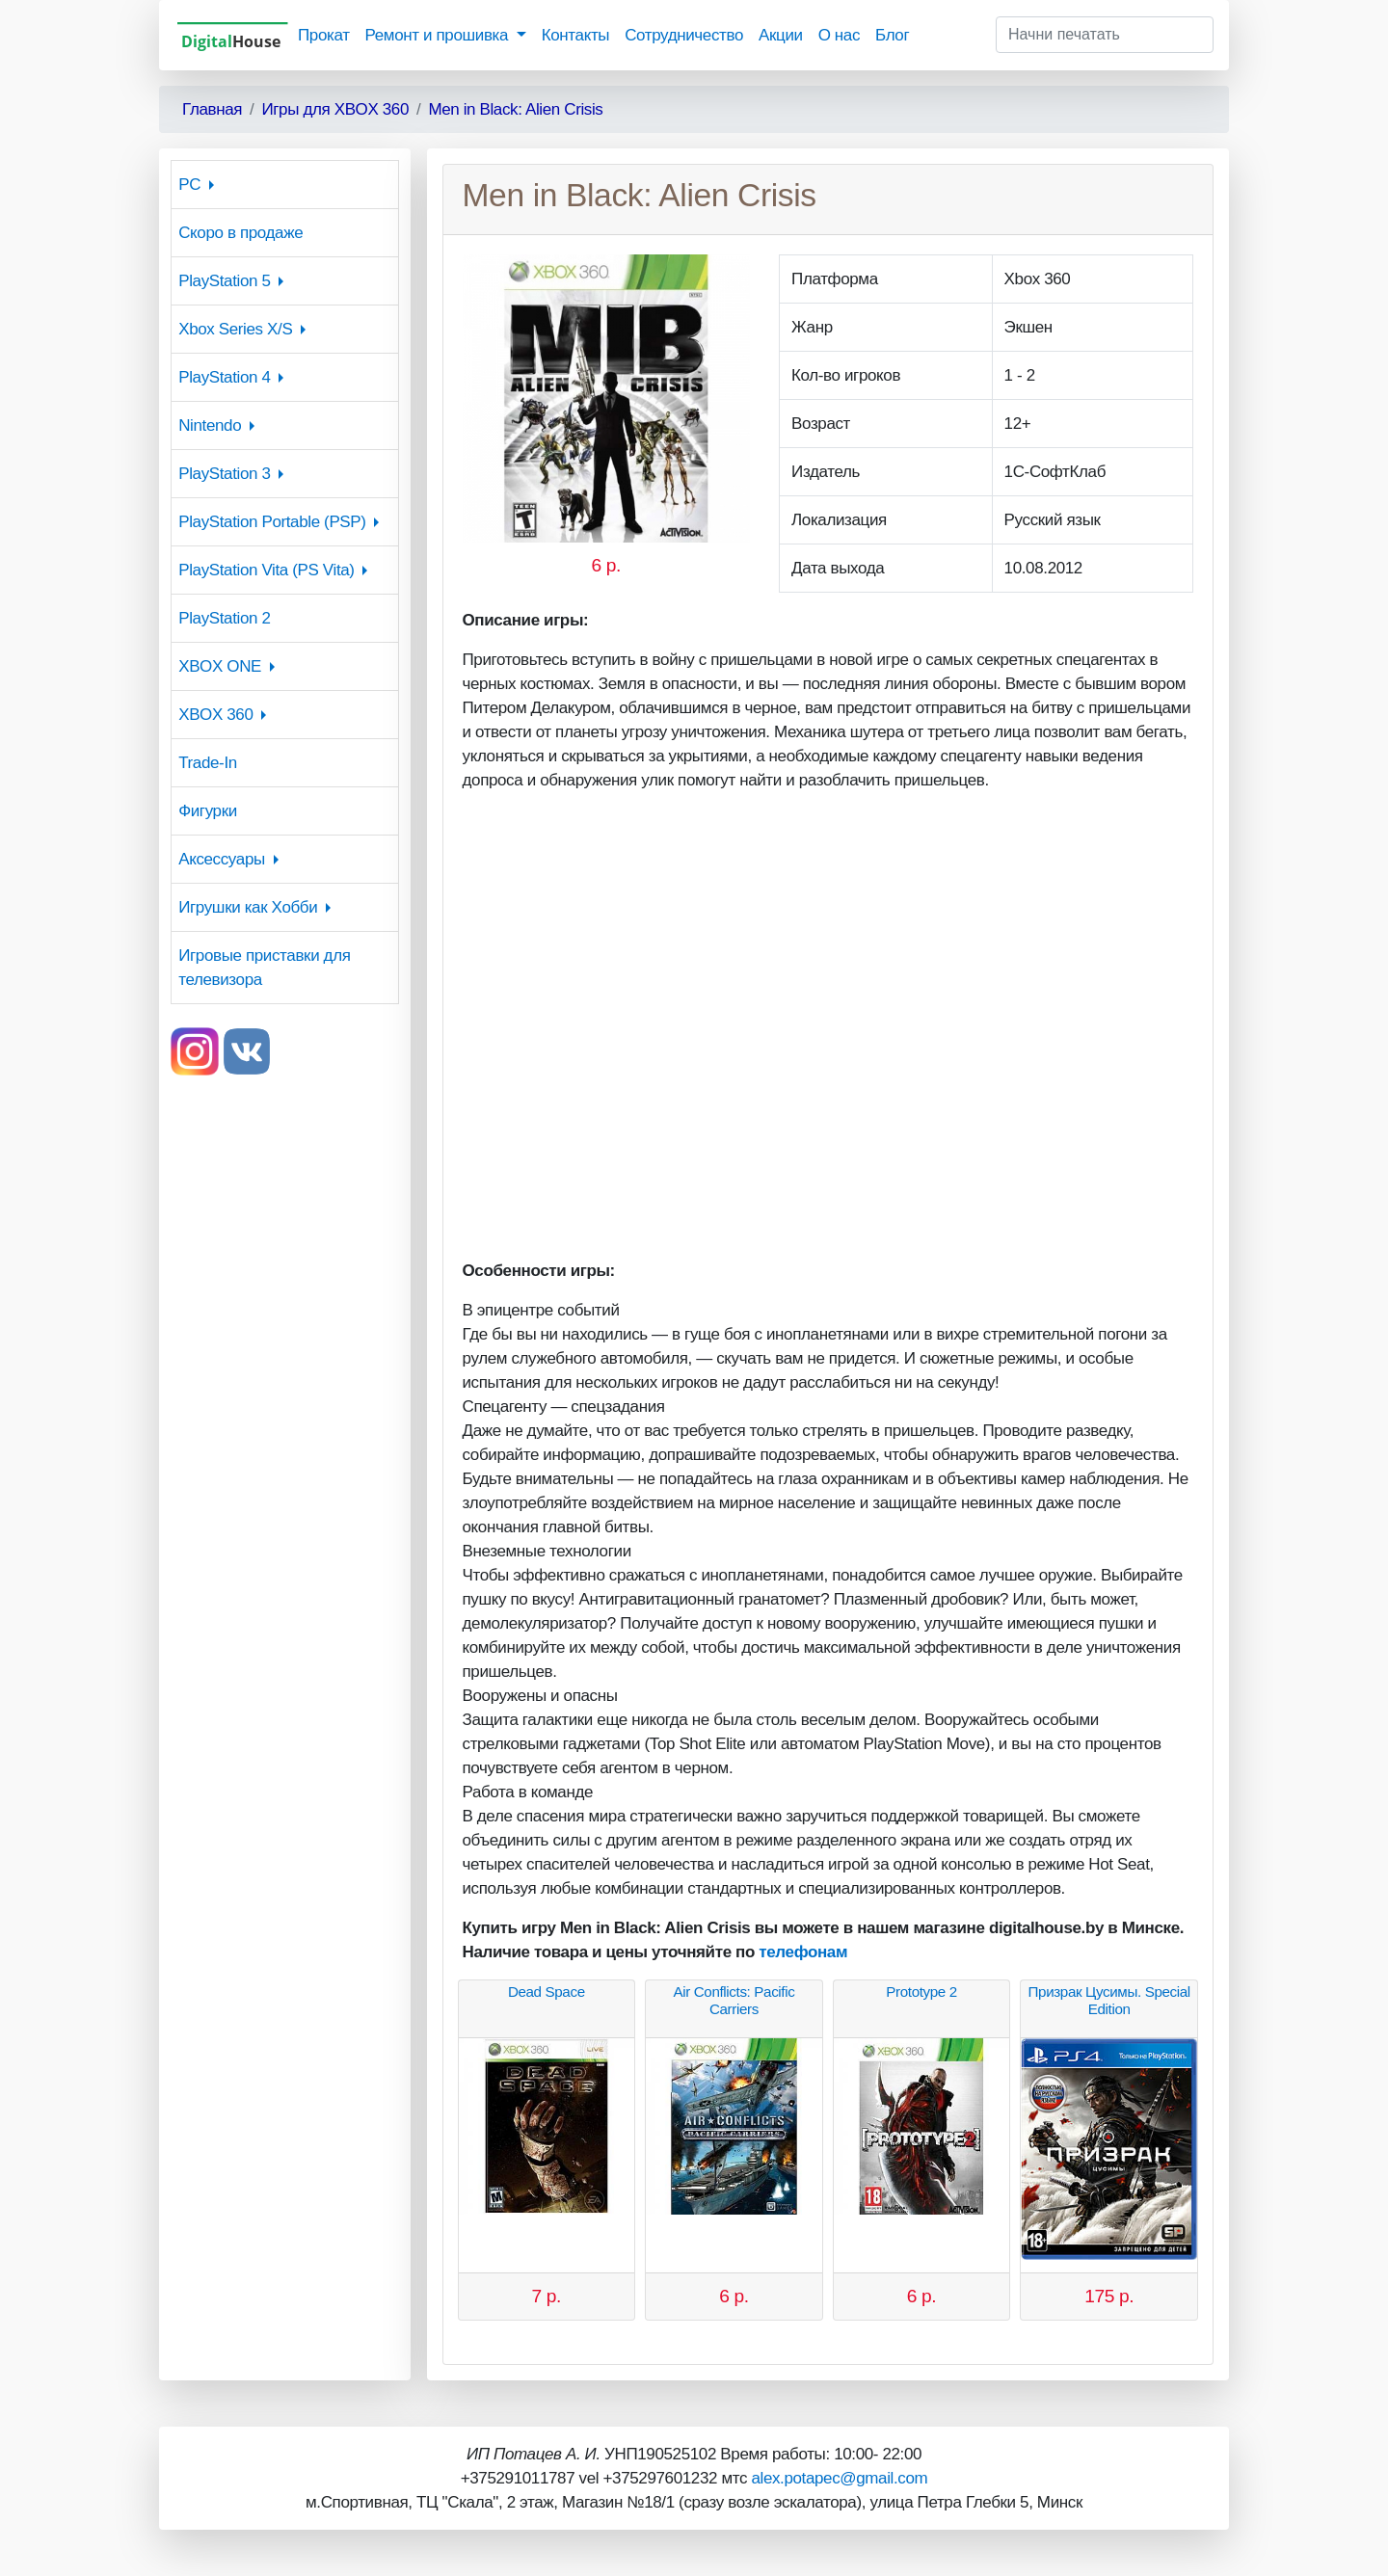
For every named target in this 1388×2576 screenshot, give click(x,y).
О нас (839, 35)
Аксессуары (221, 859)
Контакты (575, 35)
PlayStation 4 (224, 377)
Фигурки (207, 811)
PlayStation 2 (224, 618)
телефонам (803, 1952)
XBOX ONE (219, 666)
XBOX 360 (215, 714)
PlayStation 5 (224, 281)
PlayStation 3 (224, 474)
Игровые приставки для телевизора (264, 967)
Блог (892, 35)
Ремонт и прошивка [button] (439, 35)
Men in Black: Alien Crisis (515, 109)
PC (189, 184)
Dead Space (546, 1991)
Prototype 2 (921, 1991)
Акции (781, 35)
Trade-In (207, 763)
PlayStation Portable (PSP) (271, 522)
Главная (212, 109)
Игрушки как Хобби (247, 907)
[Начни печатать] (1105, 34)
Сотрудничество (684, 35)
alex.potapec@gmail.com (839, 2478)
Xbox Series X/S (235, 329)
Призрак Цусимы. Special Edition (1109, 2000)
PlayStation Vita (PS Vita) (266, 570)
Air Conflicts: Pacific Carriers (733, 2000)
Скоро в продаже (240, 233)
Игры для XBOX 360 (335, 109)
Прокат (324, 35)
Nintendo (209, 425)
